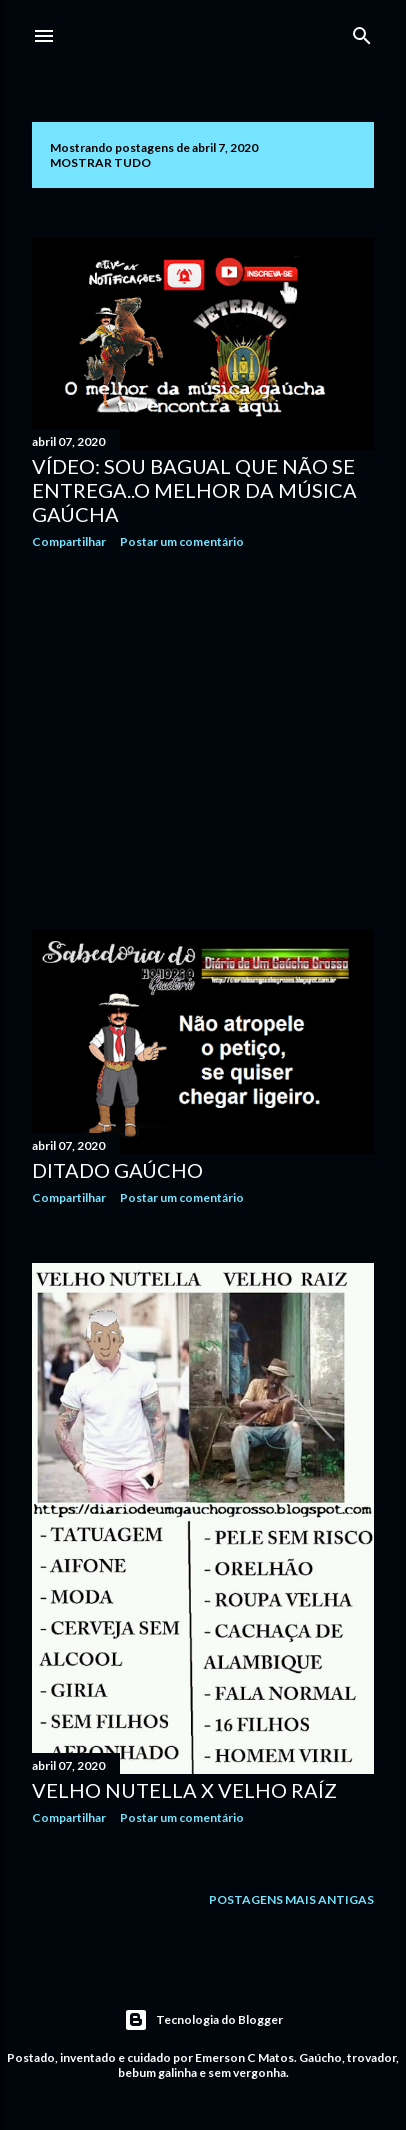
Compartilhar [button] (69, 541)
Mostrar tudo (100, 162)
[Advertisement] (203, 739)
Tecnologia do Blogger (203, 2020)
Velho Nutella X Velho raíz (184, 1790)
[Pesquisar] (362, 31)
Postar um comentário (182, 541)
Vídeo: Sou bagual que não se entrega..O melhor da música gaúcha (194, 490)
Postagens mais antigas (291, 1899)
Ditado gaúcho (117, 1170)
